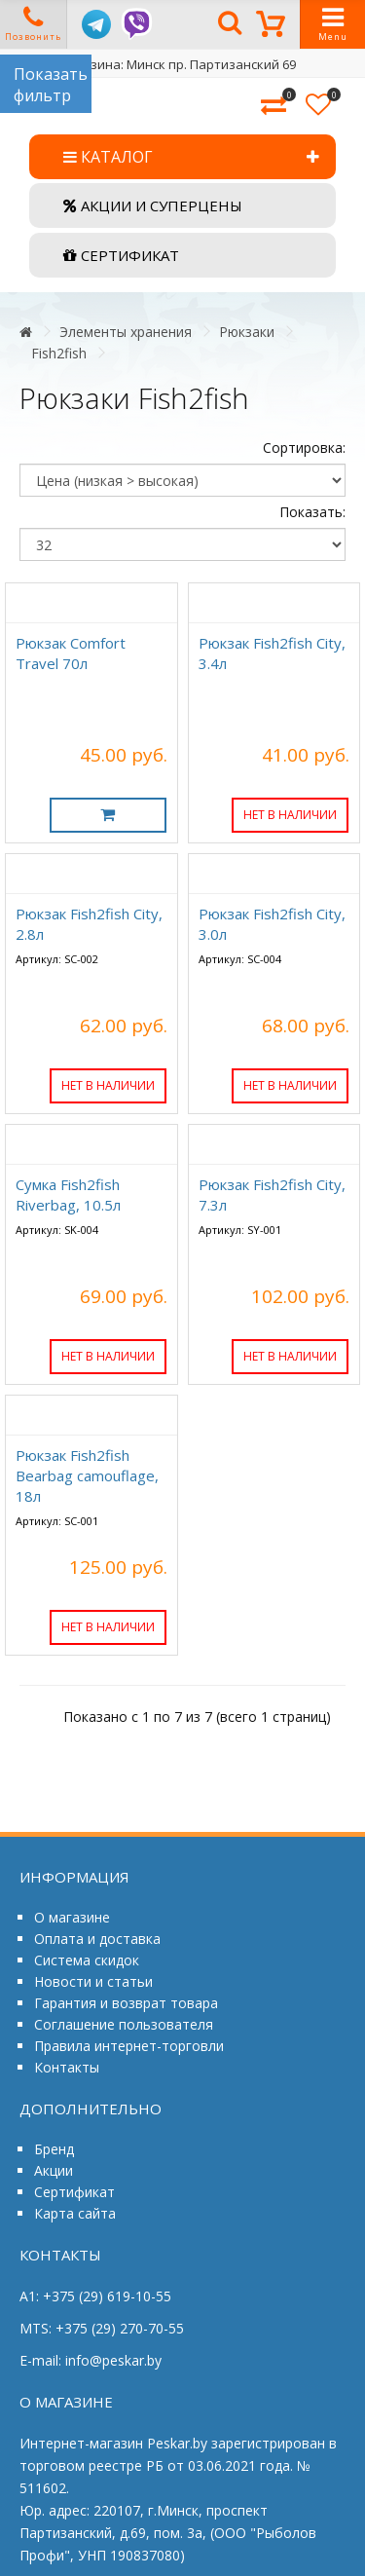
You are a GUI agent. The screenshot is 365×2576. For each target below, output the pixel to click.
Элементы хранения (125, 331)
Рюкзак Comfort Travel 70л (71, 653)
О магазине (72, 1917)
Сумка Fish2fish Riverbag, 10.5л (68, 1194)
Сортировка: (304, 447)
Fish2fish (59, 353)
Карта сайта (75, 2213)
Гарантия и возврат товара (126, 2003)
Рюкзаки (246, 331)
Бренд (54, 2149)
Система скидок (86, 1960)
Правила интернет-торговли (129, 2045)
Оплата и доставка (97, 1938)
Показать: (312, 512)
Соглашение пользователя (123, 2024)
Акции (53, 2170)
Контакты (66, 2067)
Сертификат (74, 2192)
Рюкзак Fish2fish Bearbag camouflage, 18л (87, 1475)
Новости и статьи (93, 1981)
